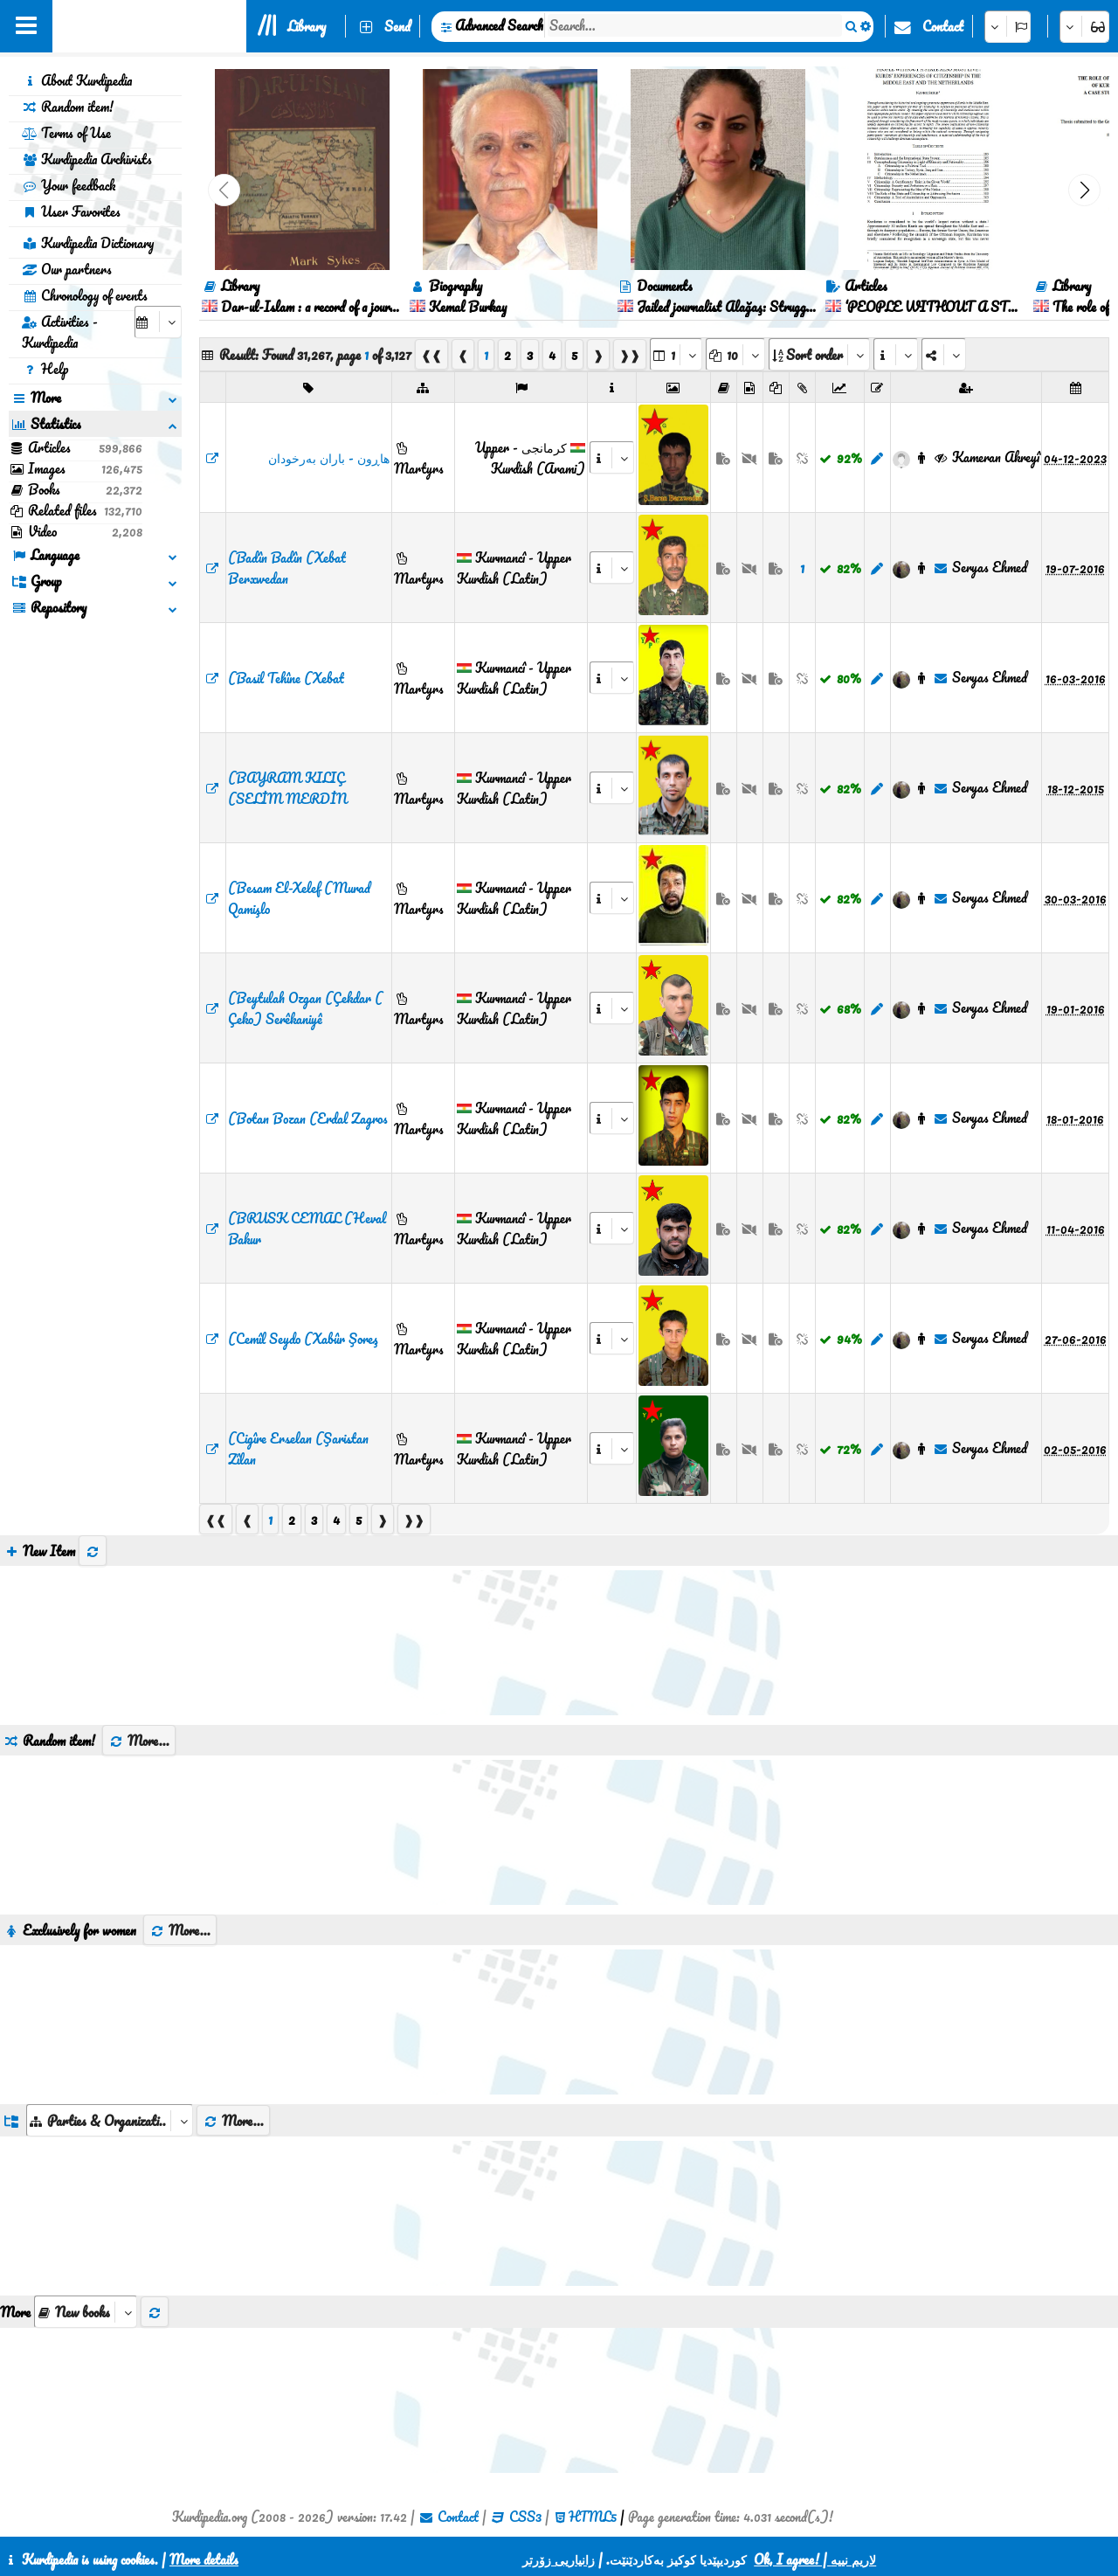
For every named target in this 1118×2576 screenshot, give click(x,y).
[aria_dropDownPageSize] (735, 354)
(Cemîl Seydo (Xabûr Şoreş (303, 1338)
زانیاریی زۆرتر (558, 2559)
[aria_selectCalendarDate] (158, 322)
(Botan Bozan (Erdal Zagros (308, 1118)
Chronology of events (85, 295)
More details (203, 2559)
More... (138, 1740)
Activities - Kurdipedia (60, 332)
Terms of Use (66, 132)
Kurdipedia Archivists (87, 159)
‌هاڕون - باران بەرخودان (329, 457)
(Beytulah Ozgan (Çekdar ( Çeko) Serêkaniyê (305, 1008)
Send (397, 26)
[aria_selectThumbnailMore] (85, 2311)
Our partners (67, 269)
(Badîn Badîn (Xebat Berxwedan (287, 568)
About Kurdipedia (77, 80)
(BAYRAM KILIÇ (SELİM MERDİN (287, 788)
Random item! (68, 106)
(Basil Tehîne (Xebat (286, 678)
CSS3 (525, 2516)
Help (45, 368)
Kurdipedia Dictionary (88, 242)
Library (306, 26)
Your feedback (68, 185)
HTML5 (593, 2516)
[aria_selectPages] (676, 354)
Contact (942, 26)
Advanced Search (499, 25)
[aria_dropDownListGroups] (109, 2120)
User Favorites (71, 211)
